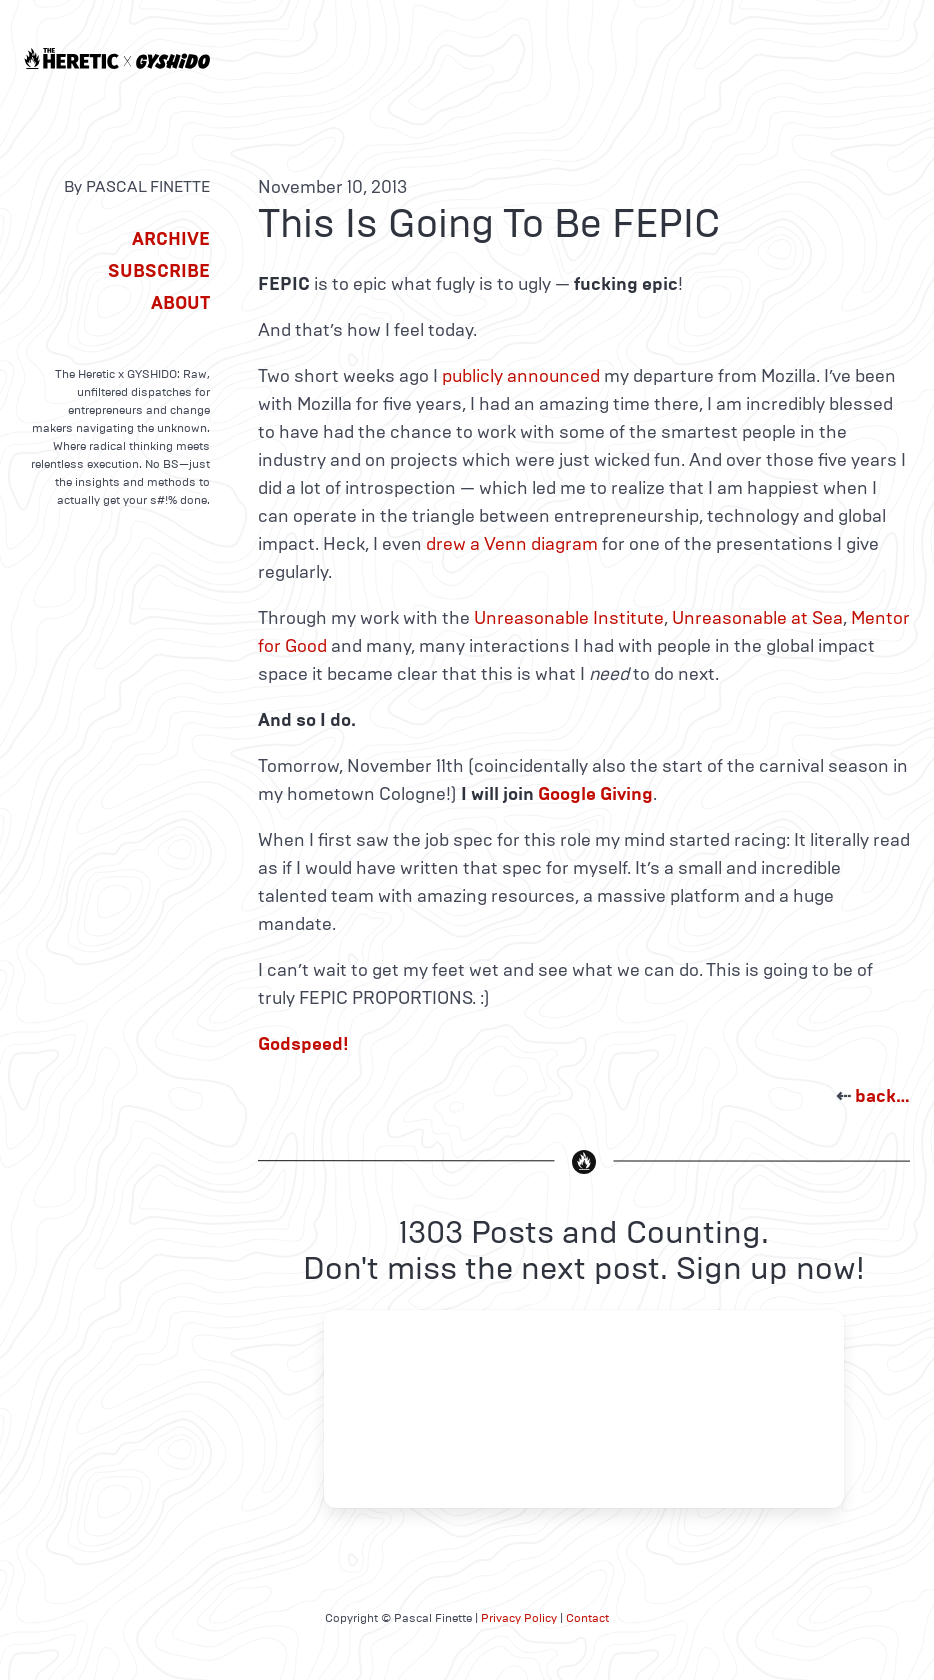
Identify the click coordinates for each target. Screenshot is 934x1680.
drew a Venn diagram (512, 544)
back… (882, 1096)
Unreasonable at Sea (757, 618)
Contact (587, 1618)
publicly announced (521, 376)
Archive (171, 239)
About (180, 303)
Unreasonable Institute (569, 618)
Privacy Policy (519, 1618)
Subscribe (159, 271)
